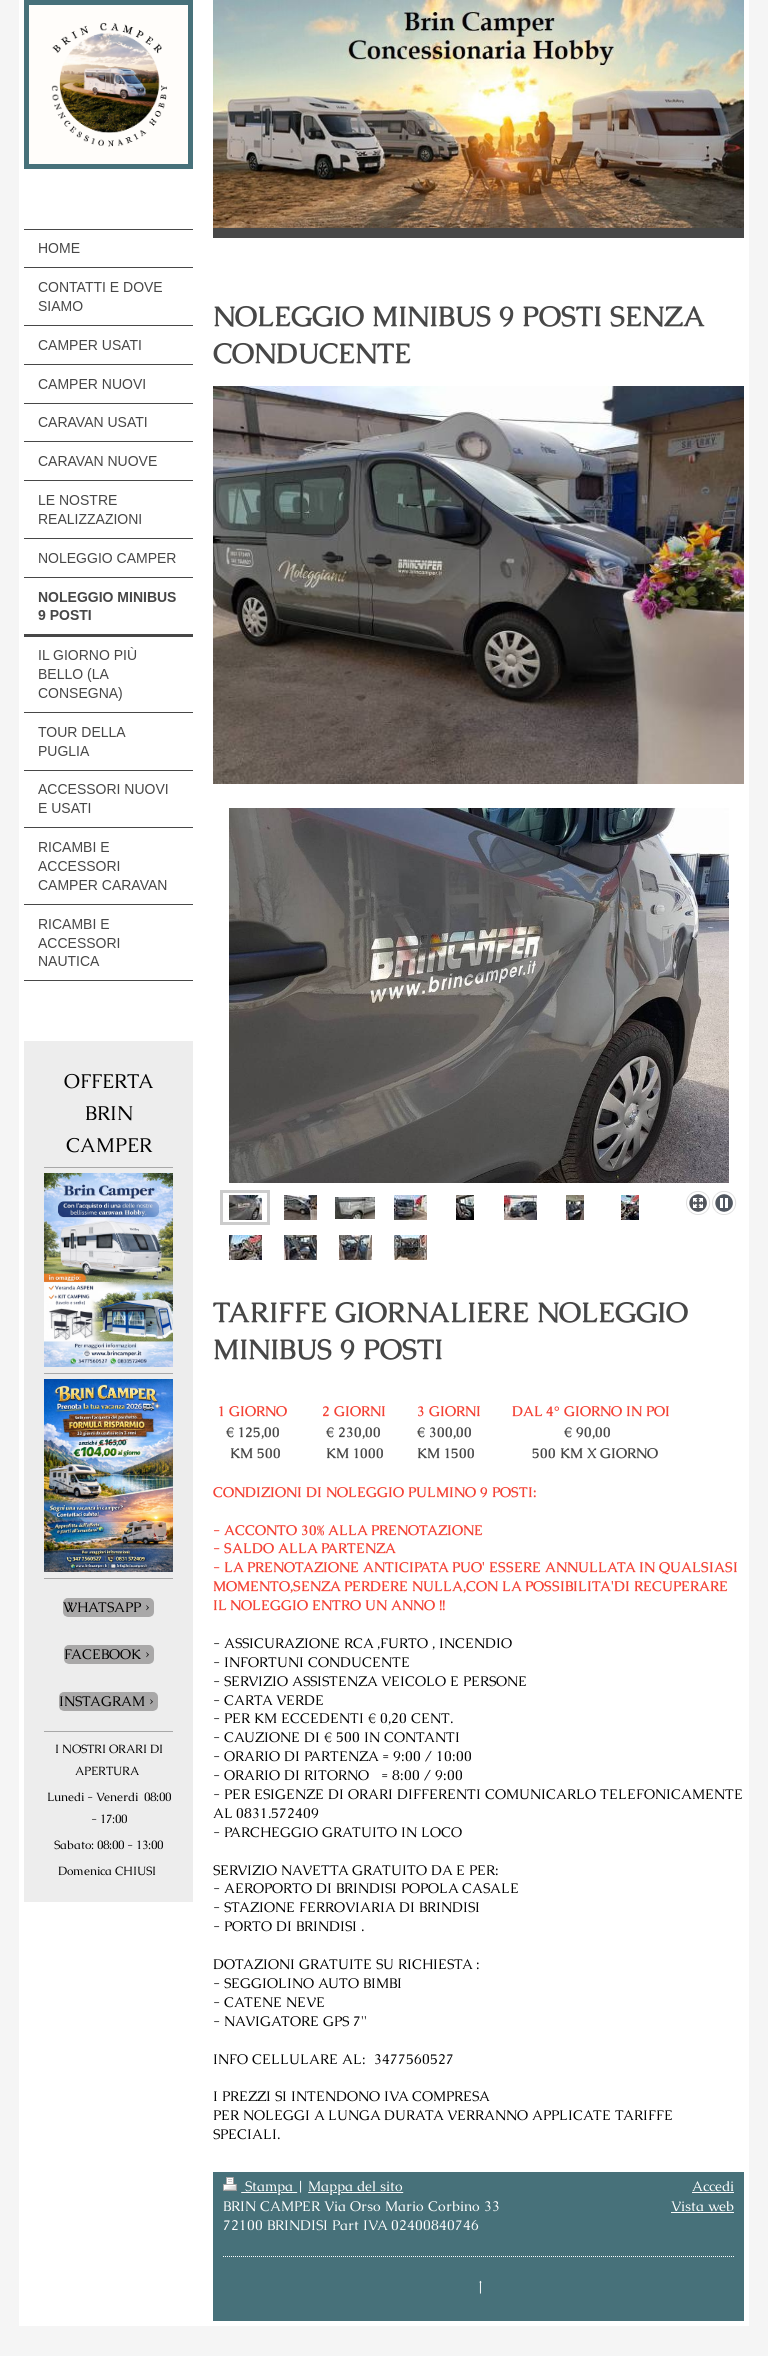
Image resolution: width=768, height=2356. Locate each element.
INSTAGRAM (102, 1701)
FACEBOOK (102, 1654)
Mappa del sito (355, 2186)
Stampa (260, 2186)
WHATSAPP (102, 1607)
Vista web (702, 2206)
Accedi (713, 2186)
